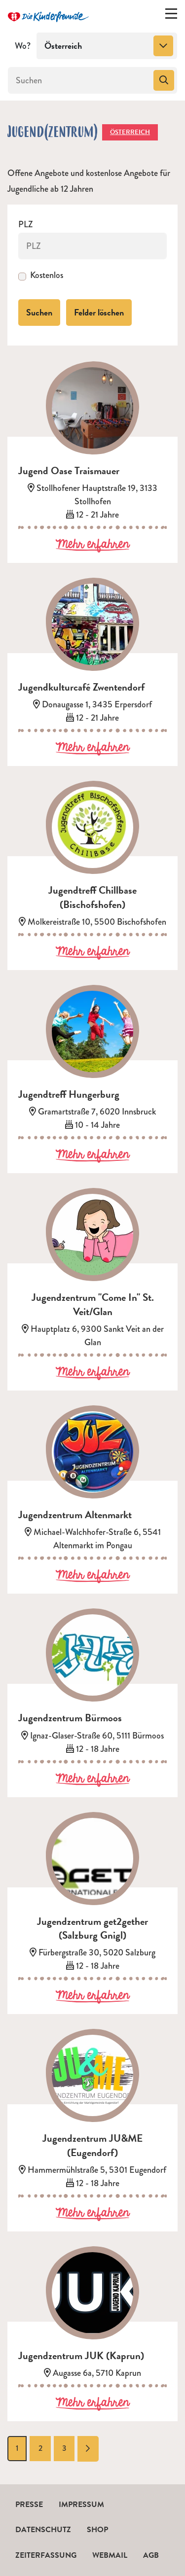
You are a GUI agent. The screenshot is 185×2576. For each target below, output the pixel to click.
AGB (151, 2555)
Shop (97, 2530)
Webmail (109, 2555)
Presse (29, 2504)
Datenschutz (43, 2530)
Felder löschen (99, 312)
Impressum (81, 2504)
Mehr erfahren (92, 545)
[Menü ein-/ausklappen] (171, 16)
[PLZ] (92, 246)
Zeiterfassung (45, 2555)
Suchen (39, 312)
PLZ (25, 224)
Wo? (23, 45)
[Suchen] (79, 80)
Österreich (130, 132)
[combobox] (107, 46)
